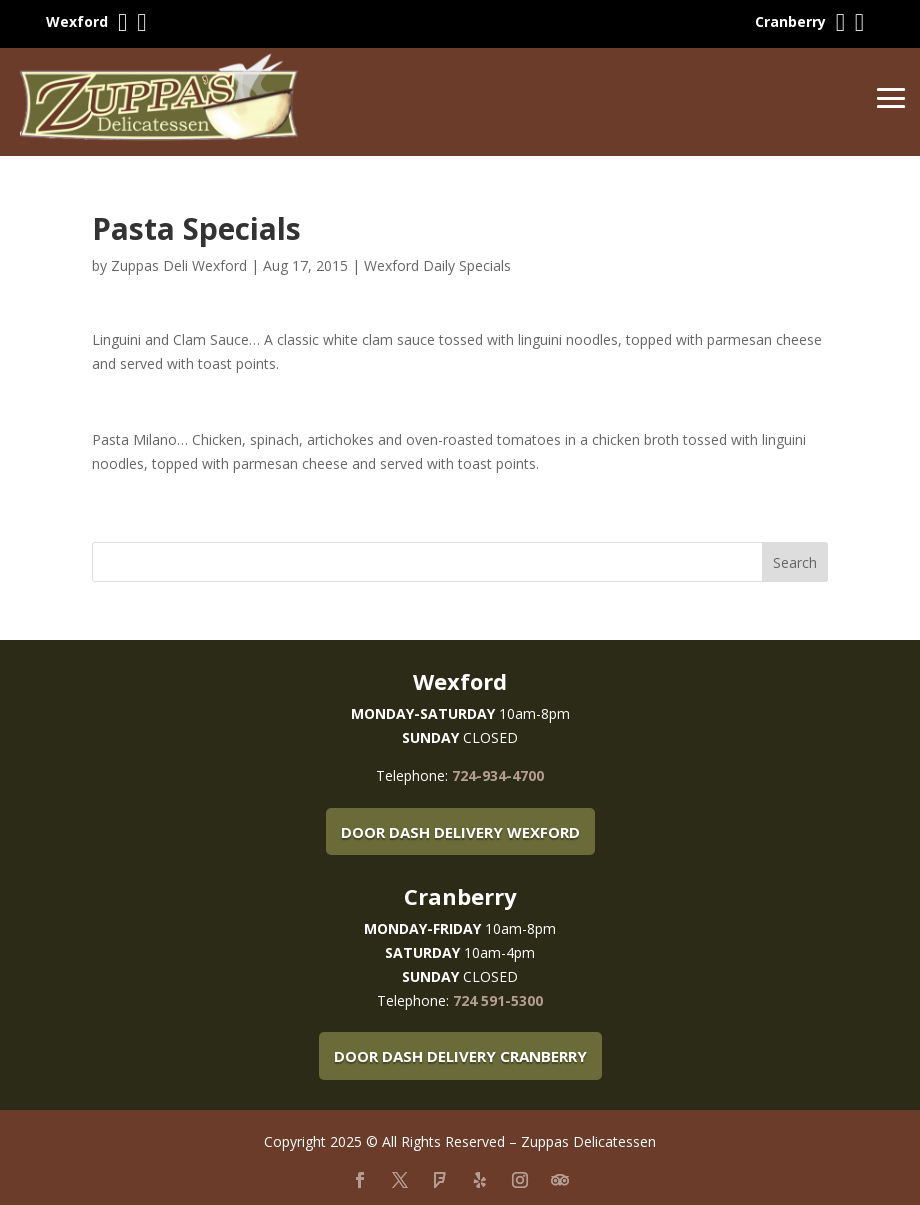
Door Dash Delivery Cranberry (460, 1056)
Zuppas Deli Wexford (179, 265)
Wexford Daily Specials (437, 265)
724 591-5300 (498, 1000)
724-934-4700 (498, 775)
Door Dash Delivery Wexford (460, 832)
